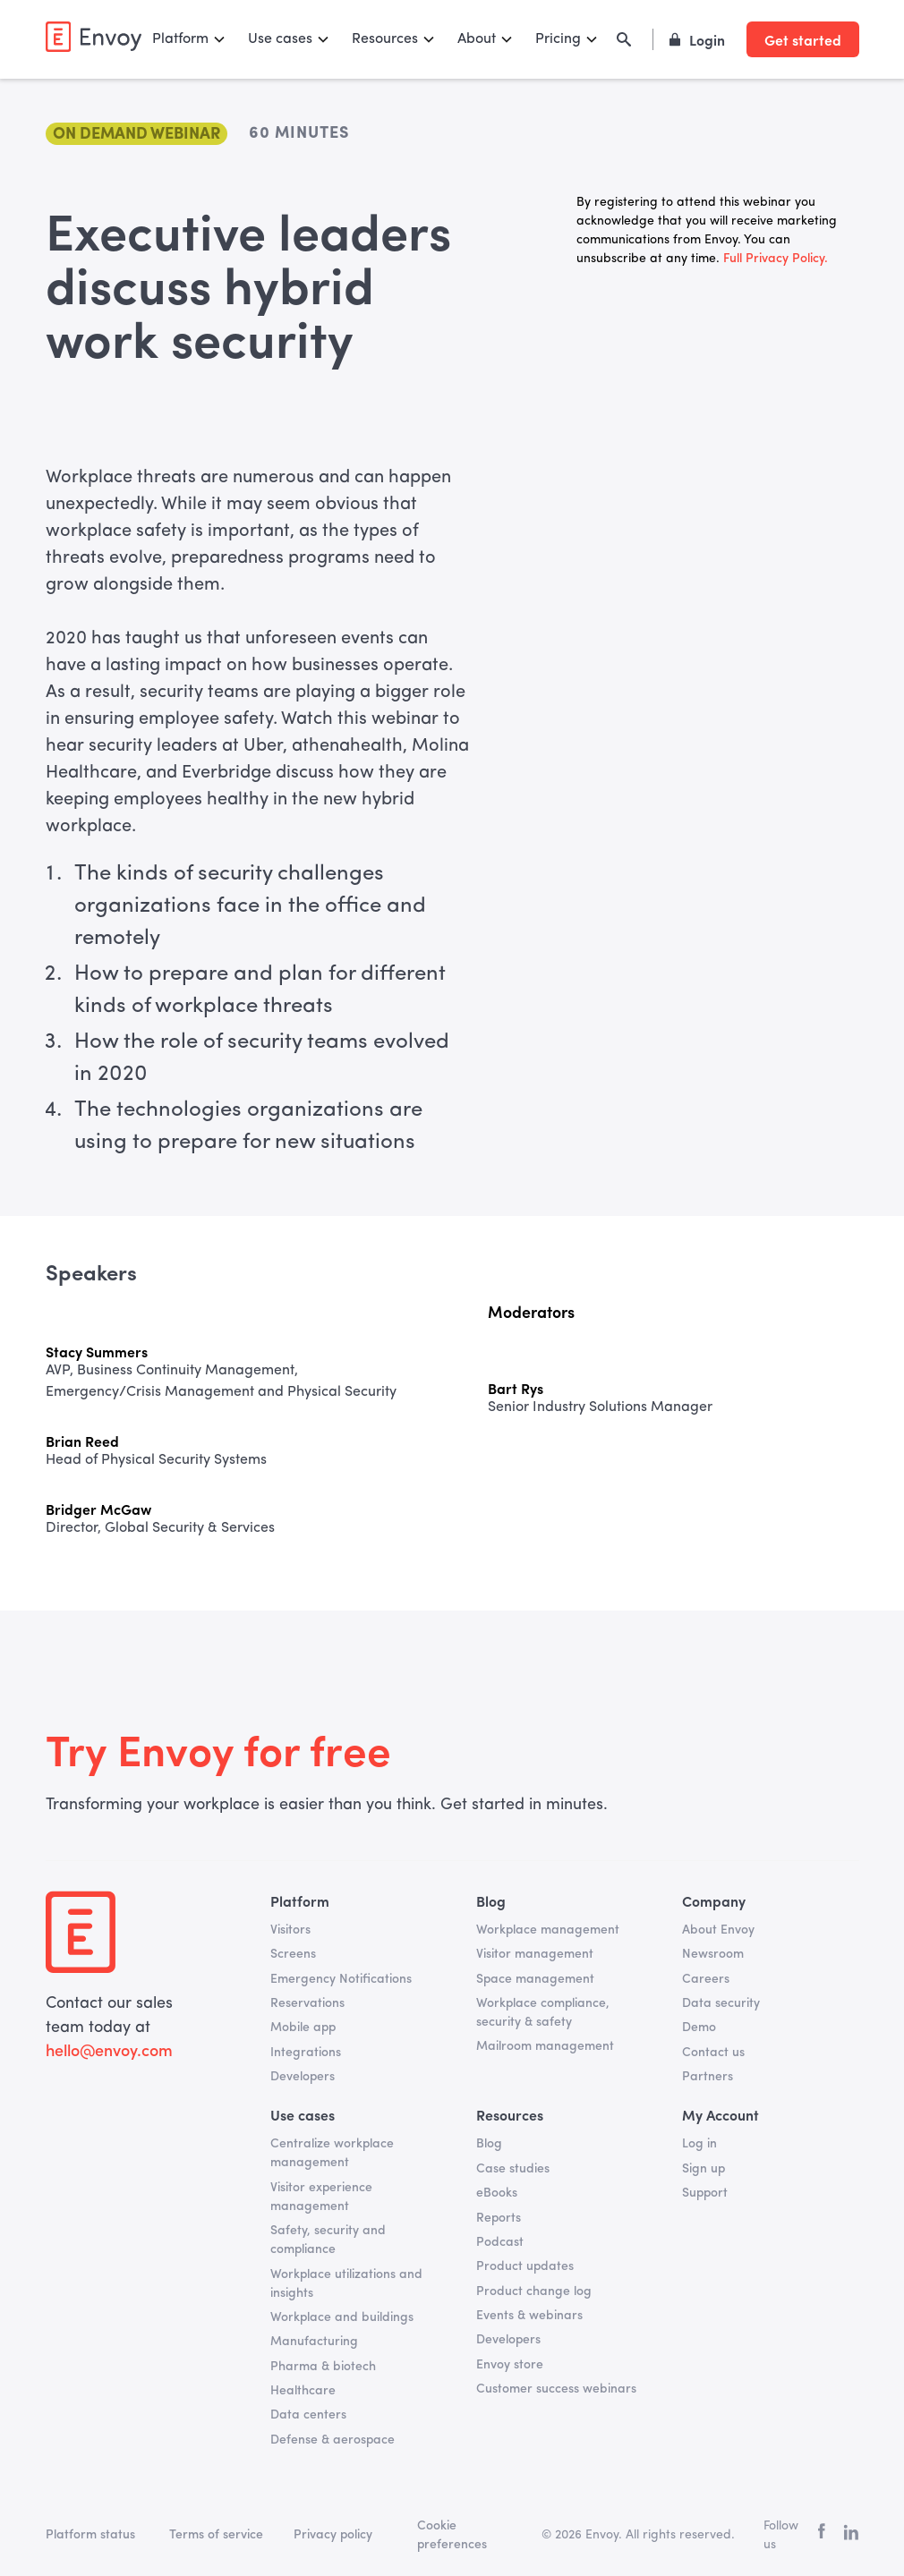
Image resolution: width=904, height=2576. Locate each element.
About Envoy (718, 1930)
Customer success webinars (556, 2389)
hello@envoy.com (109, 2052)
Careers (705, 1979)
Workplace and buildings (342, 2317)
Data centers (308, 2415)
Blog (489, 2144)
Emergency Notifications (341, 1979)
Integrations (305, 2052)
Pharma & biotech (323, 2366)
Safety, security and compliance (328, 2240)
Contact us (713, 2052)
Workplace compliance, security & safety (543, 2012)
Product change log (534, 2291)
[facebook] (821, 2535)
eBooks (496, 2193)
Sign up (703, 2169)
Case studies (513, 2169)
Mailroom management (545, 2046)
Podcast (500, 2242)
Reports (498, 2218)
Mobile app (303, 2027)
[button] (189, 39)
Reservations (307, 2003)
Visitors (290, 1930)
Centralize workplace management (332, 2153)
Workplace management (547, 1930)
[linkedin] (850, 2535)
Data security (721, 2003)
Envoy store (509, 2365)
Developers (302, 2076)
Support (705, 2193)
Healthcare (303, 2391)
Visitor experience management (321, 2197)
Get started (802, 39)
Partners (707, 2076)
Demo (699, 2027)
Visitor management (534, 1954)
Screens (293, 1954)
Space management (535, 1979)
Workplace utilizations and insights (346, 2284)
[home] (93, 36)
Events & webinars (529, 2315)
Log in (699, 2144)
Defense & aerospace (332, 2440)
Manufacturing (314, 2341)
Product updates (525, 2266)
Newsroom (713, 1954)
